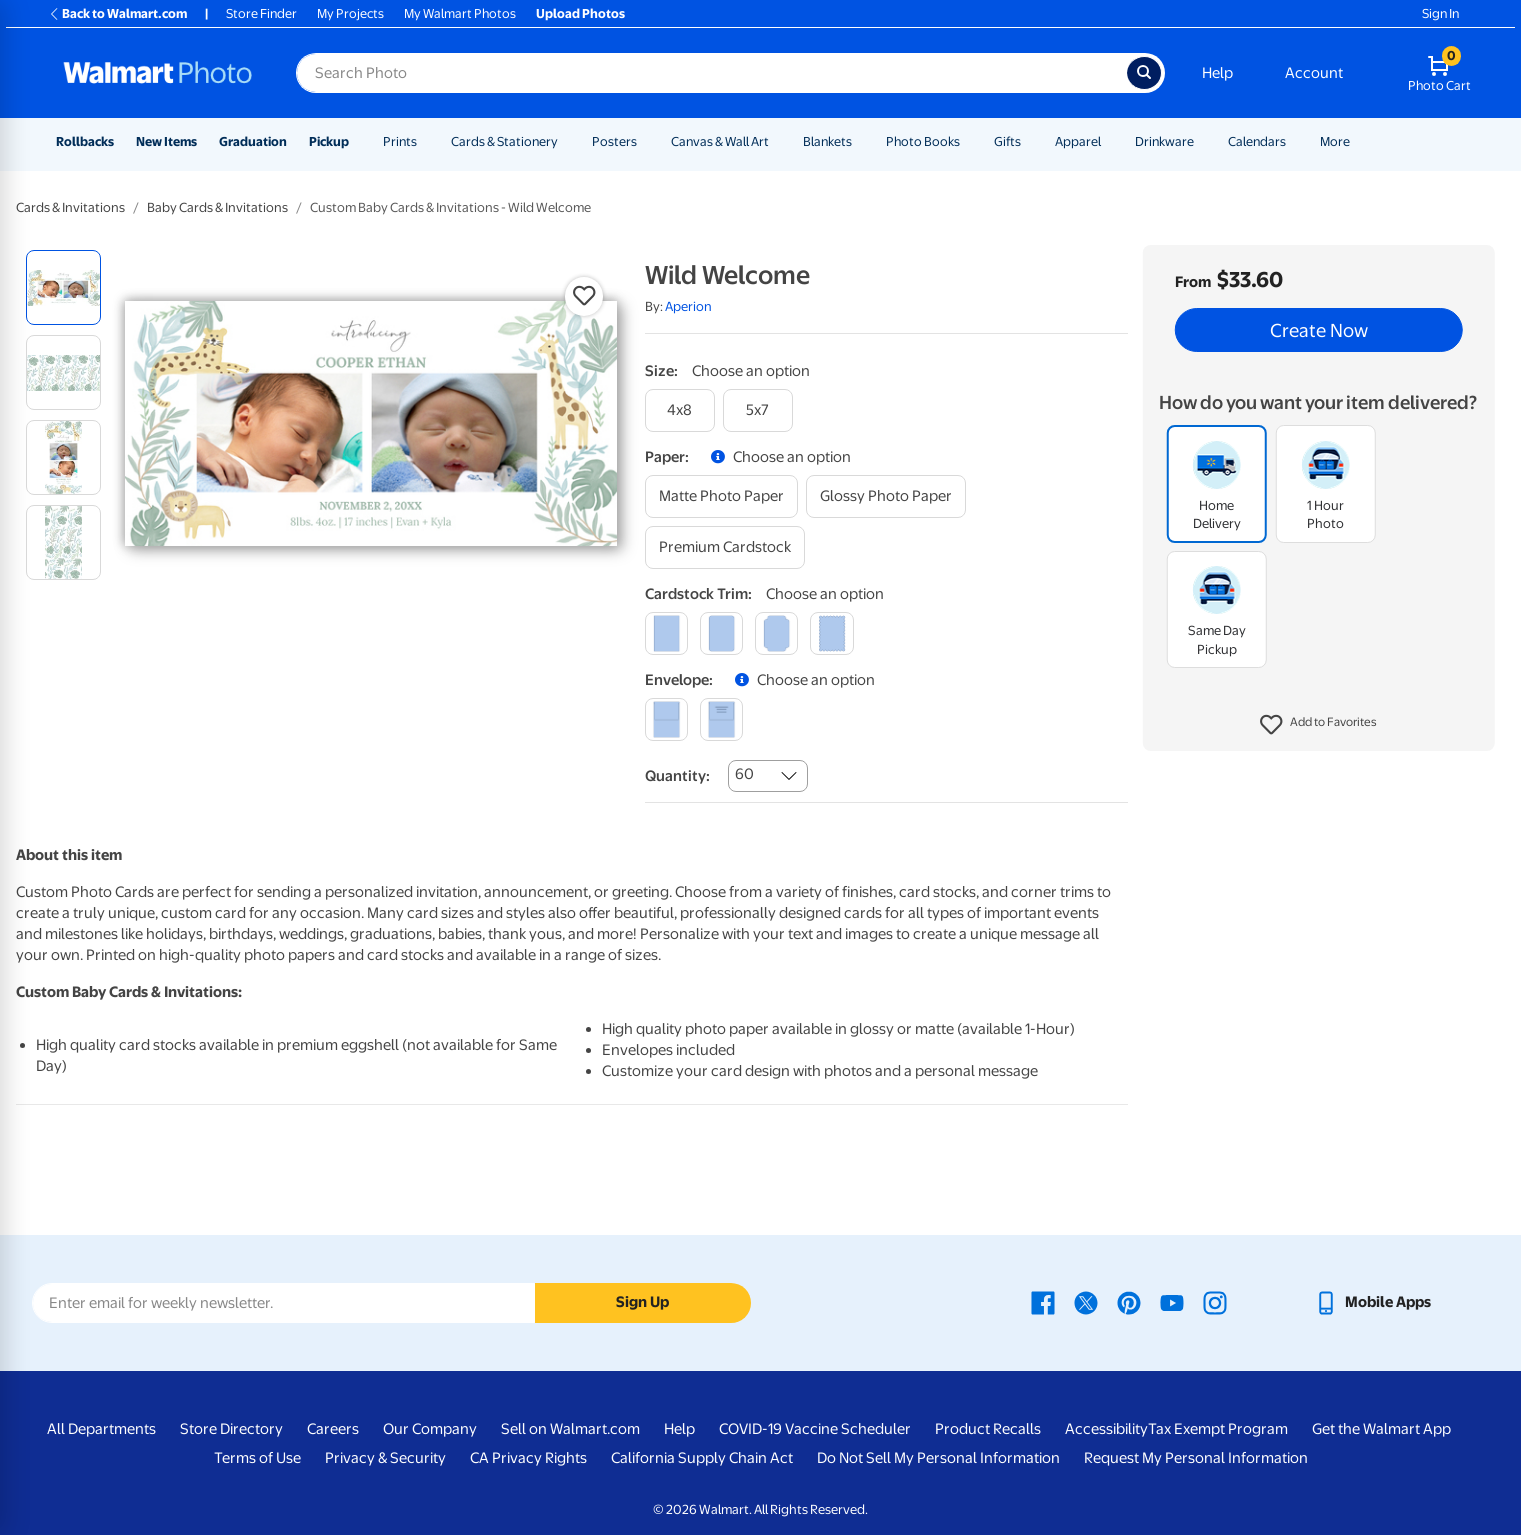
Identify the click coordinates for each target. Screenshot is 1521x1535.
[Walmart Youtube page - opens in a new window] (1172, 1302)
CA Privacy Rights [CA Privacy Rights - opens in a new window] (528, 1458)
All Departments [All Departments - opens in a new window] (101, 1429)
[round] (721, 633)
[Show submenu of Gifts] (1030, 141)
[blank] (666, 719)
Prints (400, 141)
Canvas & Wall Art (720, 141)
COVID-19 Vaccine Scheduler (815, 1429)
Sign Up (642, 1302)
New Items (166, 141)
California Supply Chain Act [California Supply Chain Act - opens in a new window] (702, 1458)
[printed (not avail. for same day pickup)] (721, 719)
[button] (1318, 725)
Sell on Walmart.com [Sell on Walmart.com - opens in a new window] (570, 1429)
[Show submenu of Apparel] (1110, 141)
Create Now (1319, 330)
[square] (666, 633)
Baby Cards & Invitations (217, 207)
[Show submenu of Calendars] (1295, 141)
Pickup (329, 141)
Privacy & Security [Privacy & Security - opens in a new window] (385, 1458)
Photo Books (923, 141)
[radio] (63, 287)
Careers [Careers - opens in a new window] (333, 1429)
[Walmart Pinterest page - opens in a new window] (1129, 1302)
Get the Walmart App (1381, 1429)
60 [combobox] (744, 774)
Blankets (827, 141)
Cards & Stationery (504, 141)
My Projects (350, 13)
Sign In (1440, 13)
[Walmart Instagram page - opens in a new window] (1215, 1302)
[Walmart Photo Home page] (158, 73)
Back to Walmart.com (117, 13)
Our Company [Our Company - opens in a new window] (430, 1429)
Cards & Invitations (70, 207)
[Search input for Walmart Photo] (711, 73)
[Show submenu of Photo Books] (969, 141)
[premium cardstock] (725, 547)
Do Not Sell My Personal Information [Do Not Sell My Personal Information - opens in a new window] (938, 1458)
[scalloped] (831, 633)
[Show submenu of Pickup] (358, 141)
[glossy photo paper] (886, 496)
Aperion (688, 306)
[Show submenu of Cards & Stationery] (567, 141)
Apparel (1078, 141)
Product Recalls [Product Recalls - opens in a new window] (988, 1429)
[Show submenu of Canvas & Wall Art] (778, 141)
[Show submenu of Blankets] (861, 141)
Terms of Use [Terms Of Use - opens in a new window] (257, 1458)
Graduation (253, 141)
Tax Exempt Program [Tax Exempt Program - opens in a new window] (1218, 1429)
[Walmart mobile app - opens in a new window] (1372, 1302)
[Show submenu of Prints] (426, 141)
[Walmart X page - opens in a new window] (1086, 1302)
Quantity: (677, 776)
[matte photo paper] (721, 496)
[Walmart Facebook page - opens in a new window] (1043, 1302)
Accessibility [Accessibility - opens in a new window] (1106, 1429)
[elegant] (776, 633)
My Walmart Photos (460, 13)
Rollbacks (85, 141)
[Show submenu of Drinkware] (1203, 141)
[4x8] (680, 410)
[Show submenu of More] (1359, 141)
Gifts (1007, 141)
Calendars (1257, 141)
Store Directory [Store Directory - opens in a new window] (231, 1429)
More (1335, 141)
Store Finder (261, 13)
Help (1217, 73)
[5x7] (758, 410)
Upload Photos (580, 13)
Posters (614, 141)
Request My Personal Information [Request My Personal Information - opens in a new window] (1196, 1458)
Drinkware (1164, 141)
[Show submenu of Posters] (646, 141)
